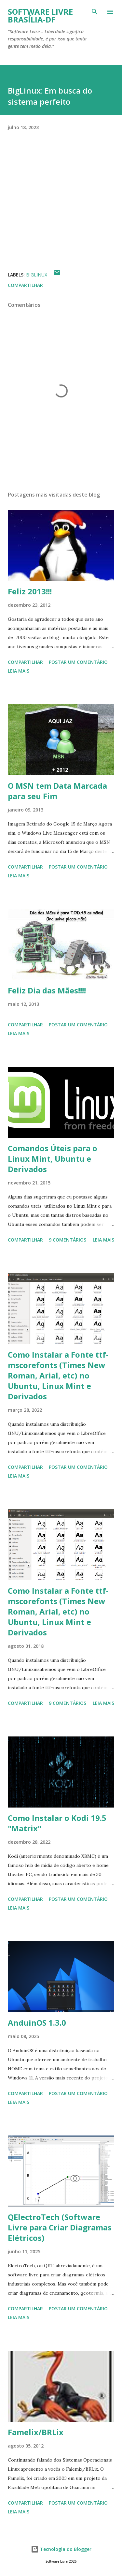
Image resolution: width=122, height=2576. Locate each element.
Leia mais (18, 671)
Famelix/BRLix (35, 2432)
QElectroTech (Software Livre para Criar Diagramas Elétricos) (60, 2227)
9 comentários (67, 1240)
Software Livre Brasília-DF (40, 15)
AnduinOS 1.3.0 (37, 2022)
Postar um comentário (78, 662)
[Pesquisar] (95, 12)
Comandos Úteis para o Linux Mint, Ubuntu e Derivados (52, 1158)
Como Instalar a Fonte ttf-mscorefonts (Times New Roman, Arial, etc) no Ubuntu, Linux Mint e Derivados (58, 1375)
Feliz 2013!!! (30, 591)
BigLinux (36, 275)
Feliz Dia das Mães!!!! (47, 990)
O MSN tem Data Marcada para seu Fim (57, 790)
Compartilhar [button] (25, 285)
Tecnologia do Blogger (61, 2549)
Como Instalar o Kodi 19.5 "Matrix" (57, 1823)
